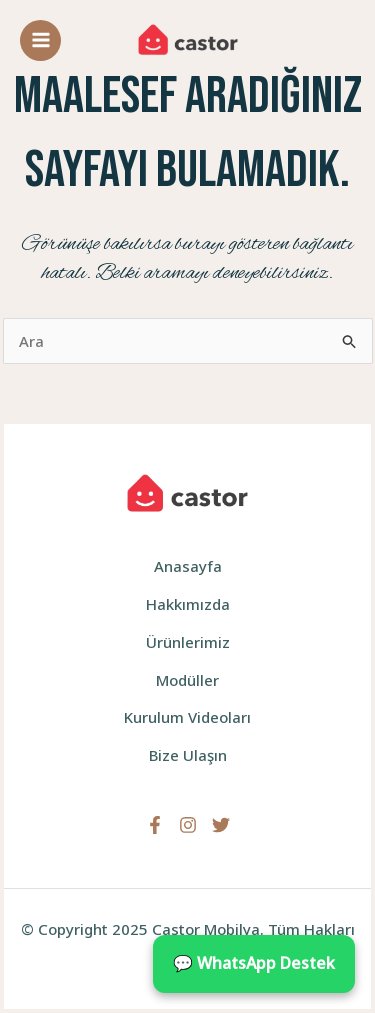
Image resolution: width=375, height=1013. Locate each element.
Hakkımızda (188, 604)
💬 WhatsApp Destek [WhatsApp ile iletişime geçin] (254, 963)
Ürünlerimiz (188, 642)
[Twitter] (221, 825)
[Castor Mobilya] (188, 40)
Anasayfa (188, 566)
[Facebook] (155, 825)
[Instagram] (188, 825)
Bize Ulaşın (188, 755)
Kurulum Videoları (187, 717)
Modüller (187, 680)
